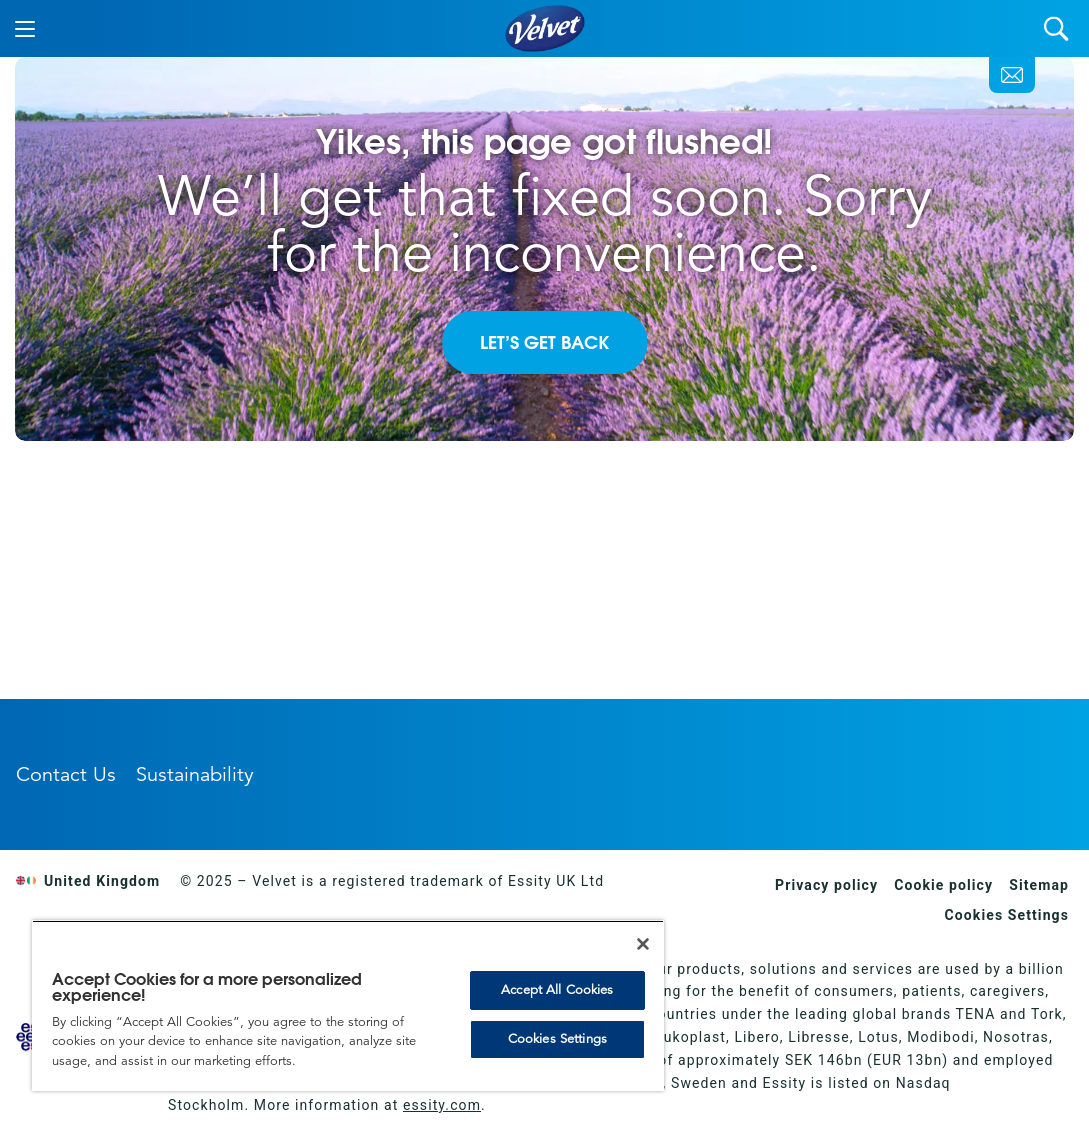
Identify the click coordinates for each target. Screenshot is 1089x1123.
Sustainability (195, 774)
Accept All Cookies (557, 990)
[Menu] (25, 29)
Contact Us (66, 774)
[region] (348, 1005)
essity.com (442, 1105)
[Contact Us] (1012, 75)
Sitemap (1039, 885)
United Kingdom (88, 881)
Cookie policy (943, 885)
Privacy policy (826, 885)
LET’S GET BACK (544, 342)
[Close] (643, 944)
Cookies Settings (1007, 915)
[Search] (1056, 28)
